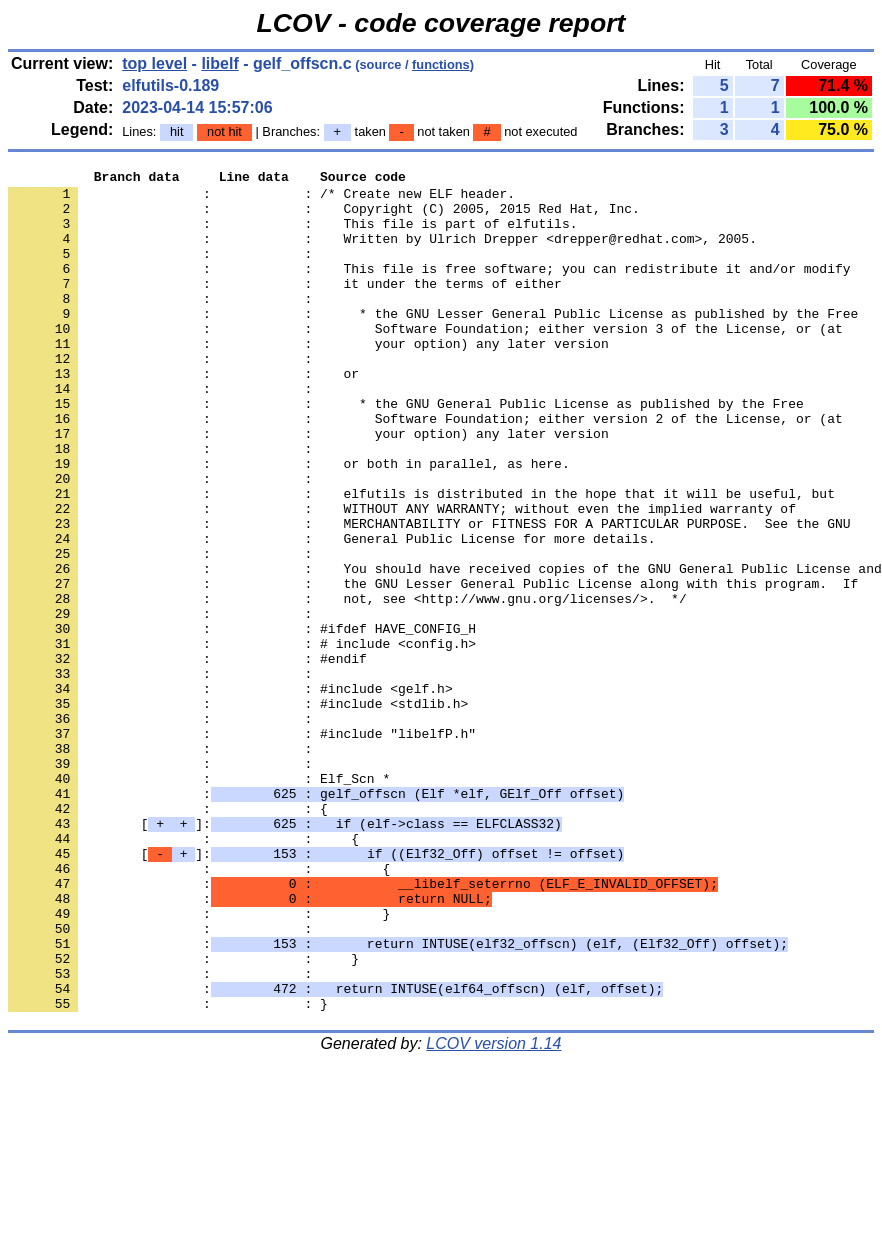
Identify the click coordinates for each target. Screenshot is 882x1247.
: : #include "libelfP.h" (242, 847)
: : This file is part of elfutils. (292, 235)
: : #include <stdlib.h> (238, 811)
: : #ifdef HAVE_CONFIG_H (242, 721)
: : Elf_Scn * (199, 901)
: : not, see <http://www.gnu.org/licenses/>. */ (347, 685)
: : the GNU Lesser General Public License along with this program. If (433, 667)
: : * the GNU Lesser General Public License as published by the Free (433, 343)
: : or (183, 415)
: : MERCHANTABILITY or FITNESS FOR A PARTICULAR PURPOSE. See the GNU (429, 595)
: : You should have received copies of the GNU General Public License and (445, 649)
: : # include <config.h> (242, 739)
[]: (285, 955)
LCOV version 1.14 (493, 1211)
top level (154, 63)
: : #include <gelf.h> (230, 793)
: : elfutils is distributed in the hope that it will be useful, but (421, 559)
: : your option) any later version (308, 379)
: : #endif (187, 757)
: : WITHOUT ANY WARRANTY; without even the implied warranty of (402, 577)
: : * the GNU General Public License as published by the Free (406, 451)
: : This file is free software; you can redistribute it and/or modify (429, 289)
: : (164, 271)
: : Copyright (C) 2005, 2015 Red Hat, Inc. (324, 217)
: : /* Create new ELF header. (261, 199)
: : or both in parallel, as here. (289, 523)
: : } (199, 1063)
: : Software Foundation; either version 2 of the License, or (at (425, 469)
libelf (219, 63)
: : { (168, 937)
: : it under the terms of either (285, 307)
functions (441, 64)
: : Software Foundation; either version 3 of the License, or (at (425, 361)
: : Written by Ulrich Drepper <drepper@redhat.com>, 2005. (382, 253)
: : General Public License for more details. (331, 613)
